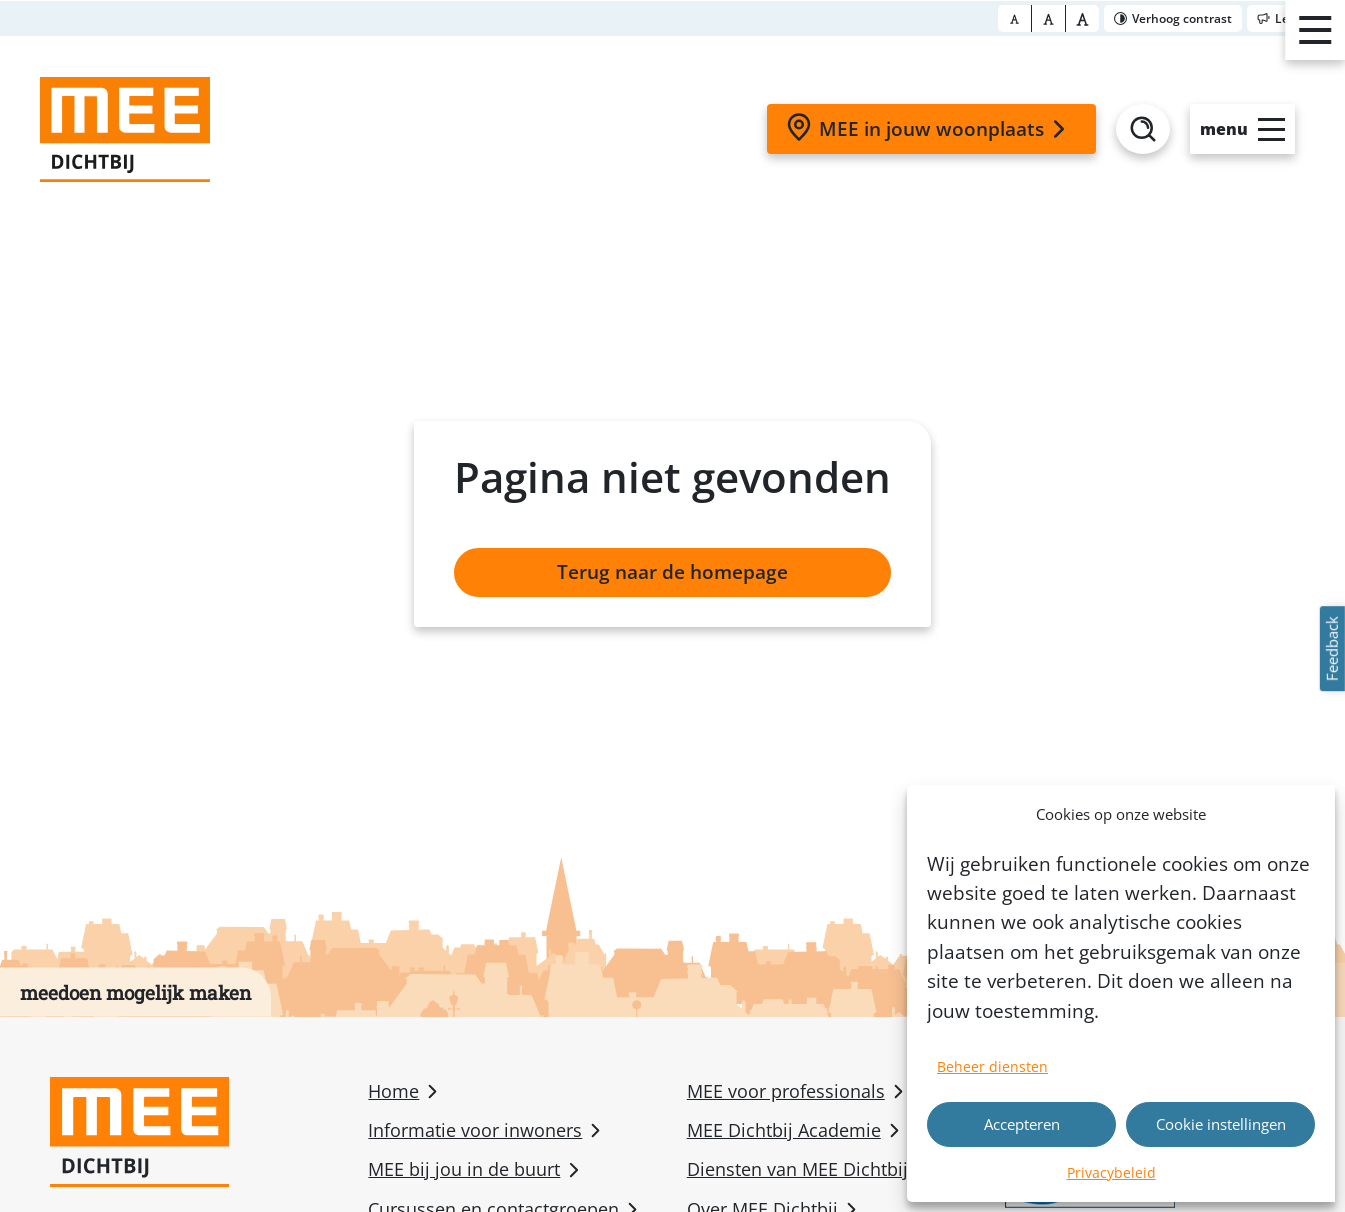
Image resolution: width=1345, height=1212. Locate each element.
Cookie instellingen (1221, 1124)
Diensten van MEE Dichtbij (797, 1169)
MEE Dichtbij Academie (784, 1130)
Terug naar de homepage (672, 572)
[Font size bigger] (1082, 18)
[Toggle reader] (1293, 18)
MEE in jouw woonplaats (929, 128)
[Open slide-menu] (1242, 129)
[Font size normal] (1015, 18)
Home (393, 1091)
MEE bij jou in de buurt (464, 1169)
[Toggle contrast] (1173, 18)
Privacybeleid (1111, 1172)
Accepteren (1022, 1124)
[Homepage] (125, 129)
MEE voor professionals (786, 1091)
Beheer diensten (992, 1066)
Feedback (1332, 648)
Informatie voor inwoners (475, 1130)
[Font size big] (1049, 18)
